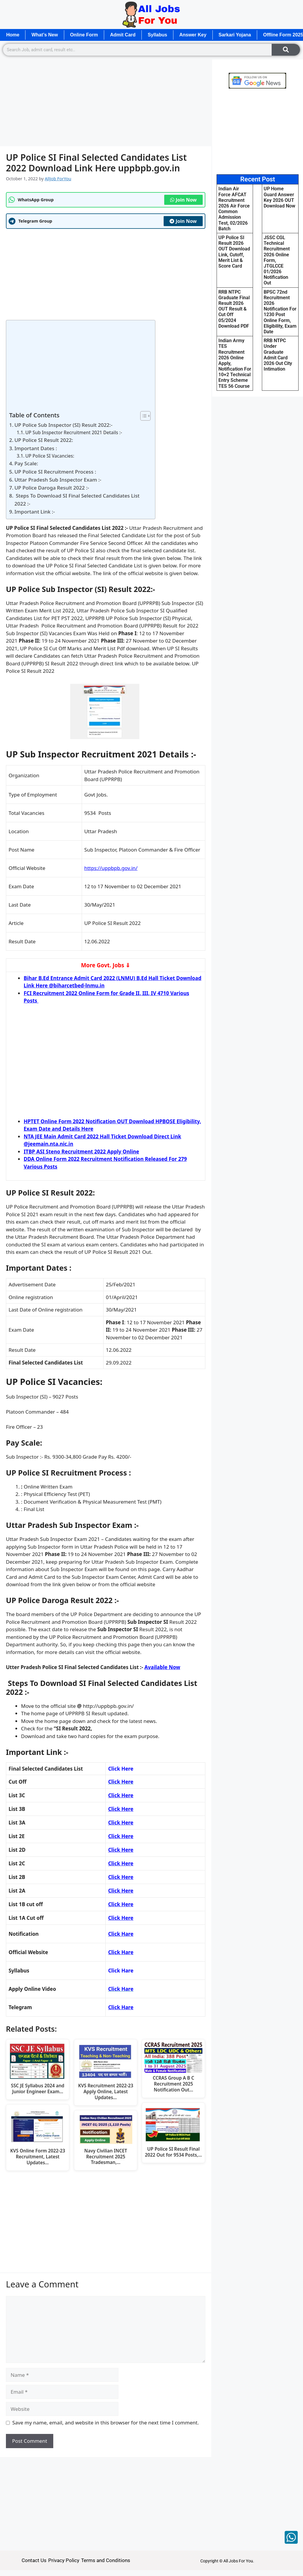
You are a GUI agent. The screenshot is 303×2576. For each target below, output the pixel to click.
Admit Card (123, 34)
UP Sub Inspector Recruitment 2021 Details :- (73, 432)
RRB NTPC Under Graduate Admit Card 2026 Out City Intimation (278, 355)
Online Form (84, 34)
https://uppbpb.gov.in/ (111, 868)
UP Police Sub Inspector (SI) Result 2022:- (63, 424)
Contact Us (34, 2560)
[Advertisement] (105, 102)
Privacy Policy (63, 2560)
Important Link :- (34, 511)
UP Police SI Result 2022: (43, 440)
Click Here (120, 1795)
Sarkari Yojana (235, 34)
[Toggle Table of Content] (142, 416)
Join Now (183, 200)
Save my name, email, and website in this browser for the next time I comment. (105, 2422)
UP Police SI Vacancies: (49, 456)
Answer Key (193, 34)
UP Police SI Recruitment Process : (55, 471)
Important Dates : (35, 448)
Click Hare (120, 1952)
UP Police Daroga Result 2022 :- (51, 487)
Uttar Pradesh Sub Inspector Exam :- (57, 479)
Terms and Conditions (105, 2560)
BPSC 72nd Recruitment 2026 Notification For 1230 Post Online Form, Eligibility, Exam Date (280, 311)
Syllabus (157, 34)
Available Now (162, 1667)
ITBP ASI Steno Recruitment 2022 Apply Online (81, 1151)
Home (12, 34)
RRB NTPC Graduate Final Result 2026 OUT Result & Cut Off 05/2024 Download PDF (234, 309)
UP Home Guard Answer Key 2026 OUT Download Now (279, 197)
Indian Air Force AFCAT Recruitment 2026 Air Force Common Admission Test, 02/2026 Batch (234, 208)
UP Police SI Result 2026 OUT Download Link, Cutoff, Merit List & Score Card (234, 252)
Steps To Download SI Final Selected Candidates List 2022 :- (77, 499)
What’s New (44, 34)
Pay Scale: (26, 463)
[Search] (286, 50)
